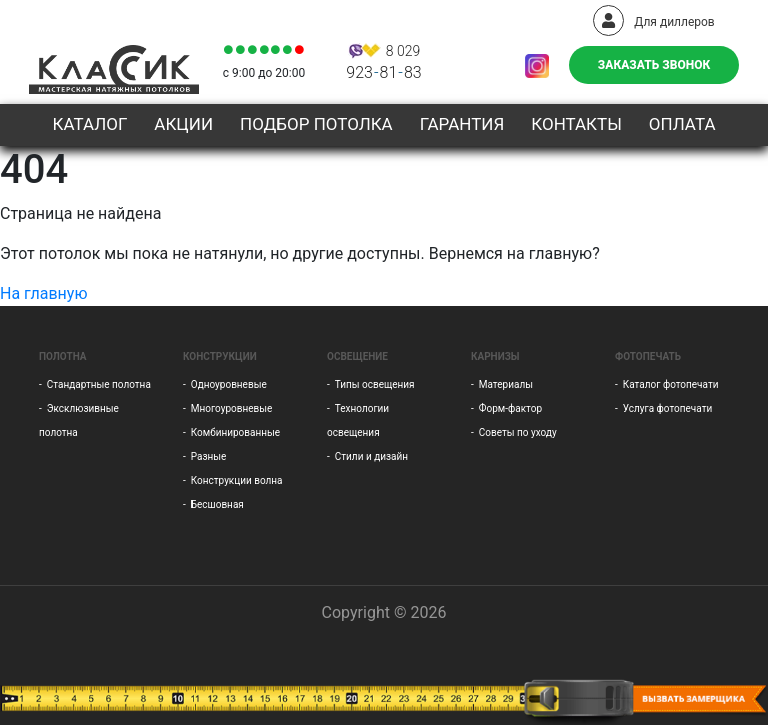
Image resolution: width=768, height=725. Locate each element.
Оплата (682, 124)
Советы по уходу (518, 432)
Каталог (89, 124)
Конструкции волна (237, 480)
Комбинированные (235, 432)
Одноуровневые (229, 384)
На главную (43, 293)
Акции (183, 124)
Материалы (506, 384)
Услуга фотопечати (667, 408)
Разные (209, 456)
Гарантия (462, 124)
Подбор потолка (316, 124)
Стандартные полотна (99, 384)
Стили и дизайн (371, 456)
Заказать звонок (654, 65)
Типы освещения (375, 384)
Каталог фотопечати (671, 384)
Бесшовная (217, 504)
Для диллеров (653, 22)
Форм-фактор (510, 408)
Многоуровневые (232, 408)
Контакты (576, 124)
